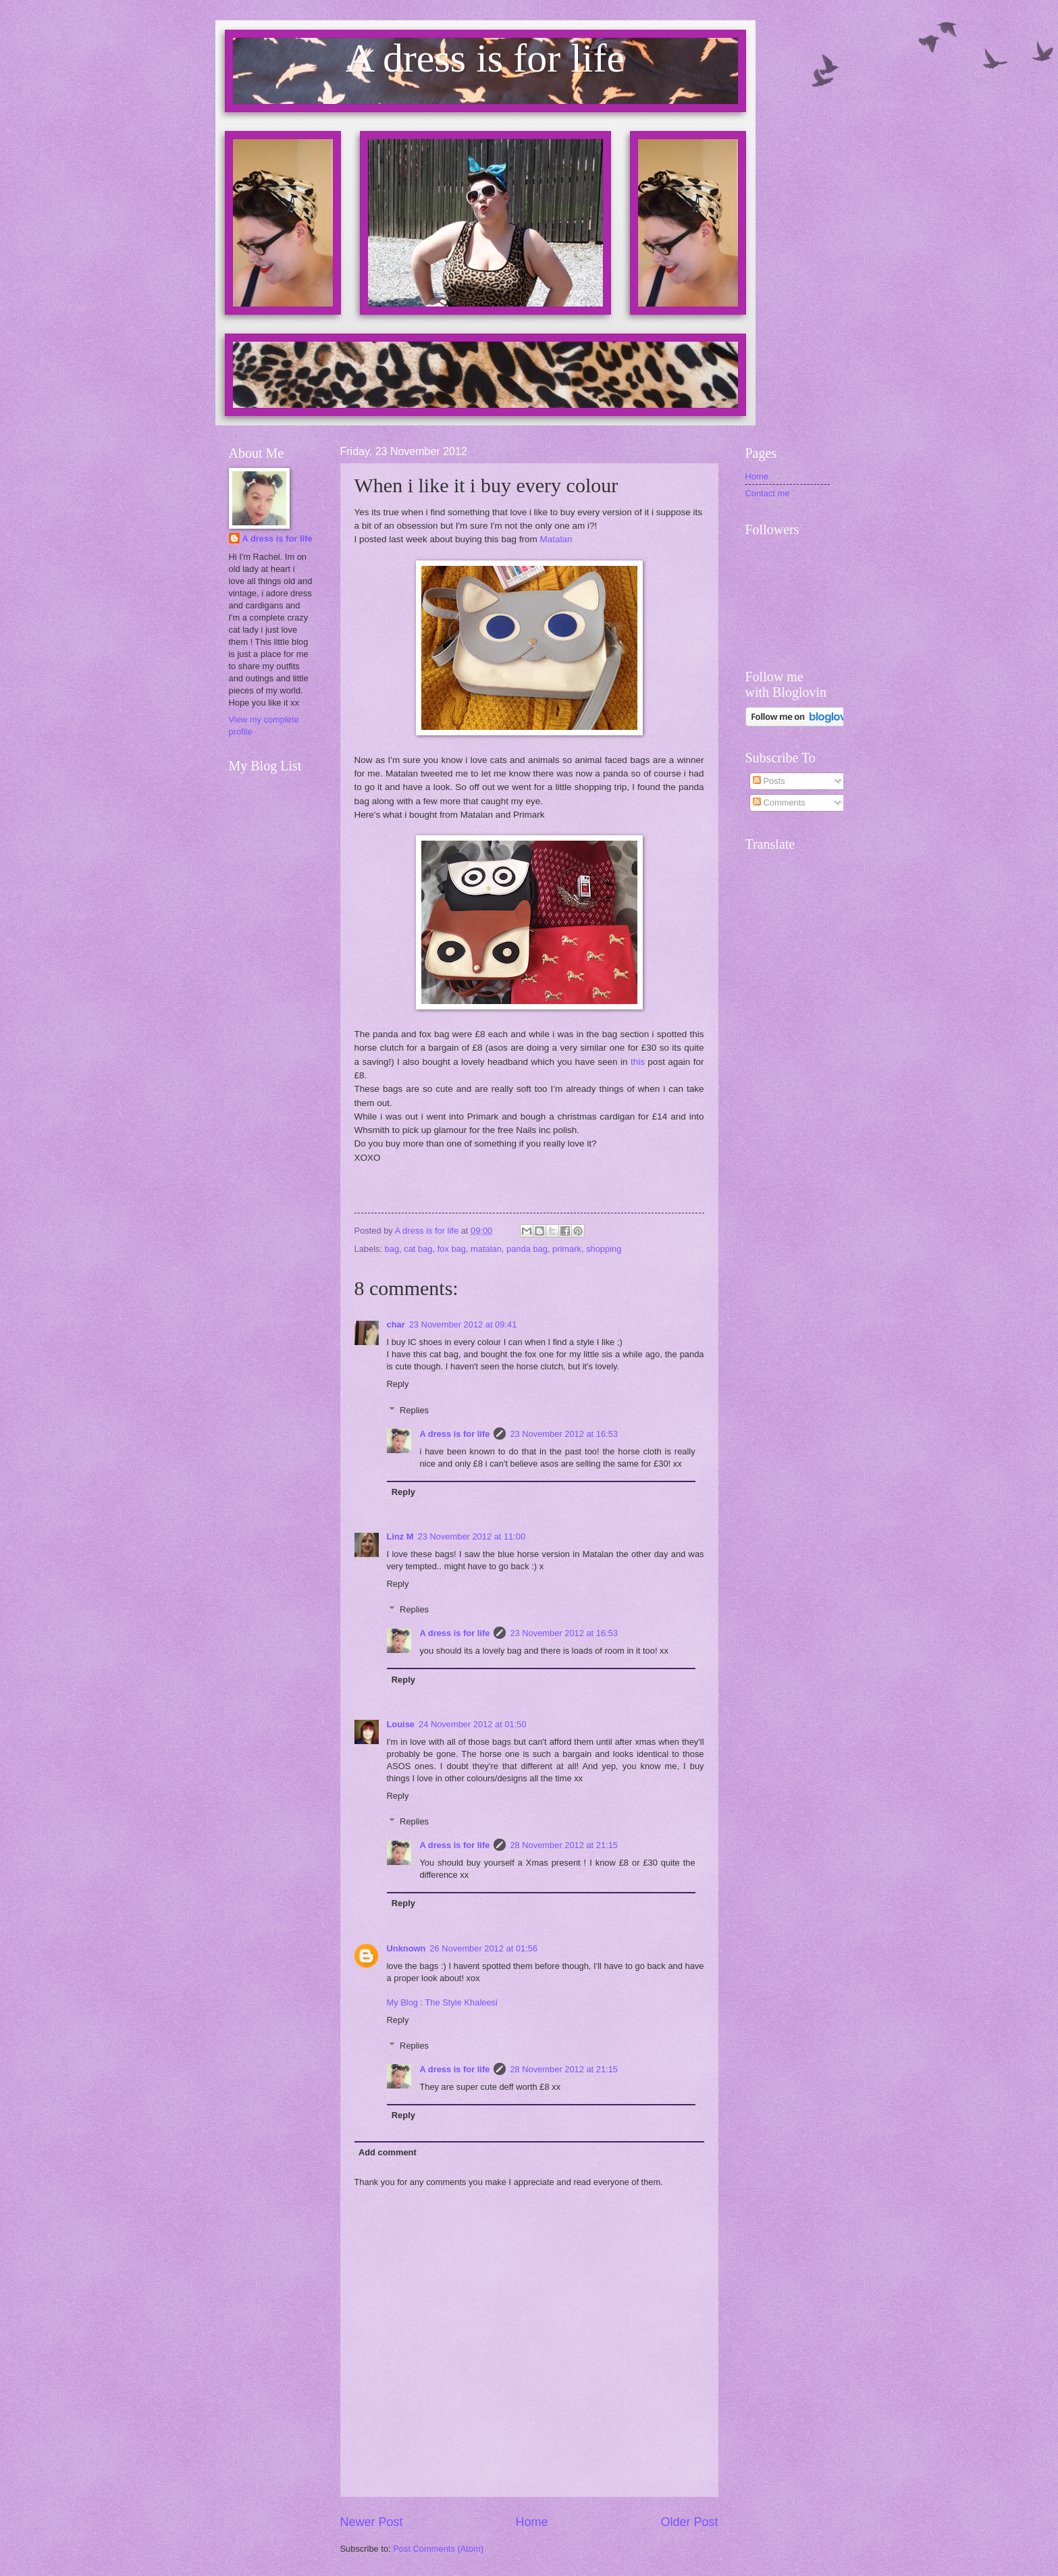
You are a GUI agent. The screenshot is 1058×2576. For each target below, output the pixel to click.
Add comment (388, 2152)
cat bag (418, 1249)
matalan (486, 1249)
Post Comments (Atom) (438, 2549)
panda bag (527, 1249)
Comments (779, 802)
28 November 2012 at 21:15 (564, 1845)
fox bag (452, 1249)
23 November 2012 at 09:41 (463, 1324)
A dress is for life (454, 1434)
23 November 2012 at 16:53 (564, 1434)
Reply (398, 1384)
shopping (603, 1249)
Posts (769, 781)
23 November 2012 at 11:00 (472, 1536)
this (638, 1062)
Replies (414, 1410)
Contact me (767, 493)
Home (531, 2522)
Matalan (555, 539)
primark (566, 1249)
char (396, 1324)
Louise (401, 1724)
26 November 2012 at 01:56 (483, 1948)
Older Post (689, 2522)
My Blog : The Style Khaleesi (442, 2002)
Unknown (406, 1948)
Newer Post (371, 2522)
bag (392, 1249)
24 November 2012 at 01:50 (473, 1724)
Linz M (400, 1536)
